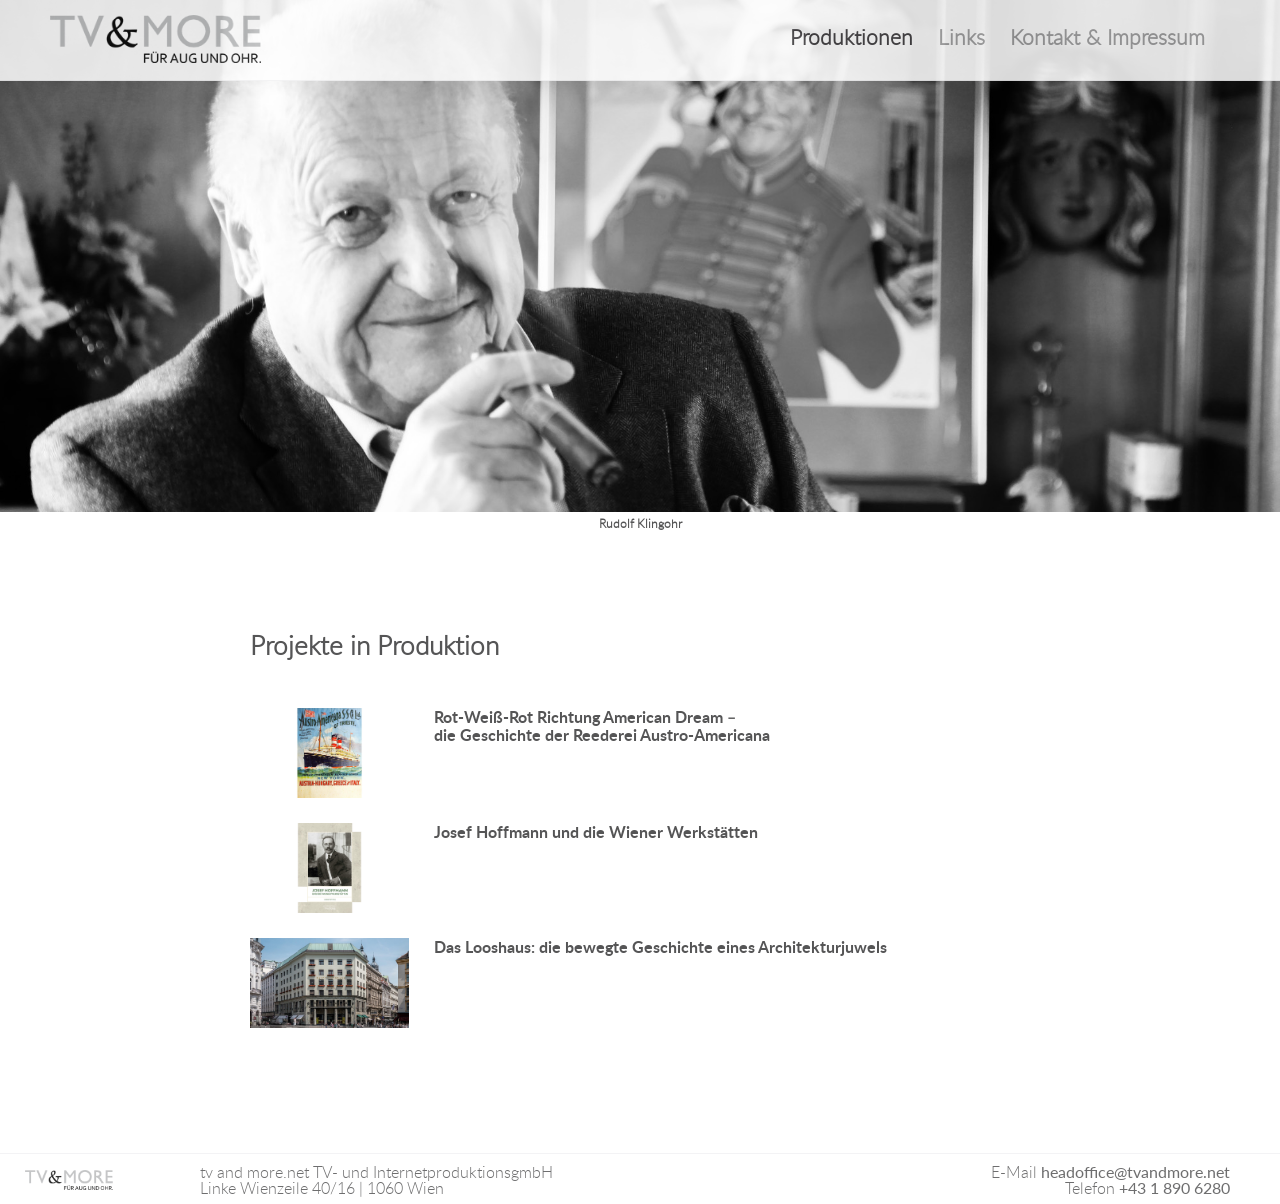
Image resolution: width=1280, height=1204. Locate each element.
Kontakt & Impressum (1107, 37)
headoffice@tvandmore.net (1135, 1171)
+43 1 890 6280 (1174, 1187)
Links (961, 37)
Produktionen (851, 37)
